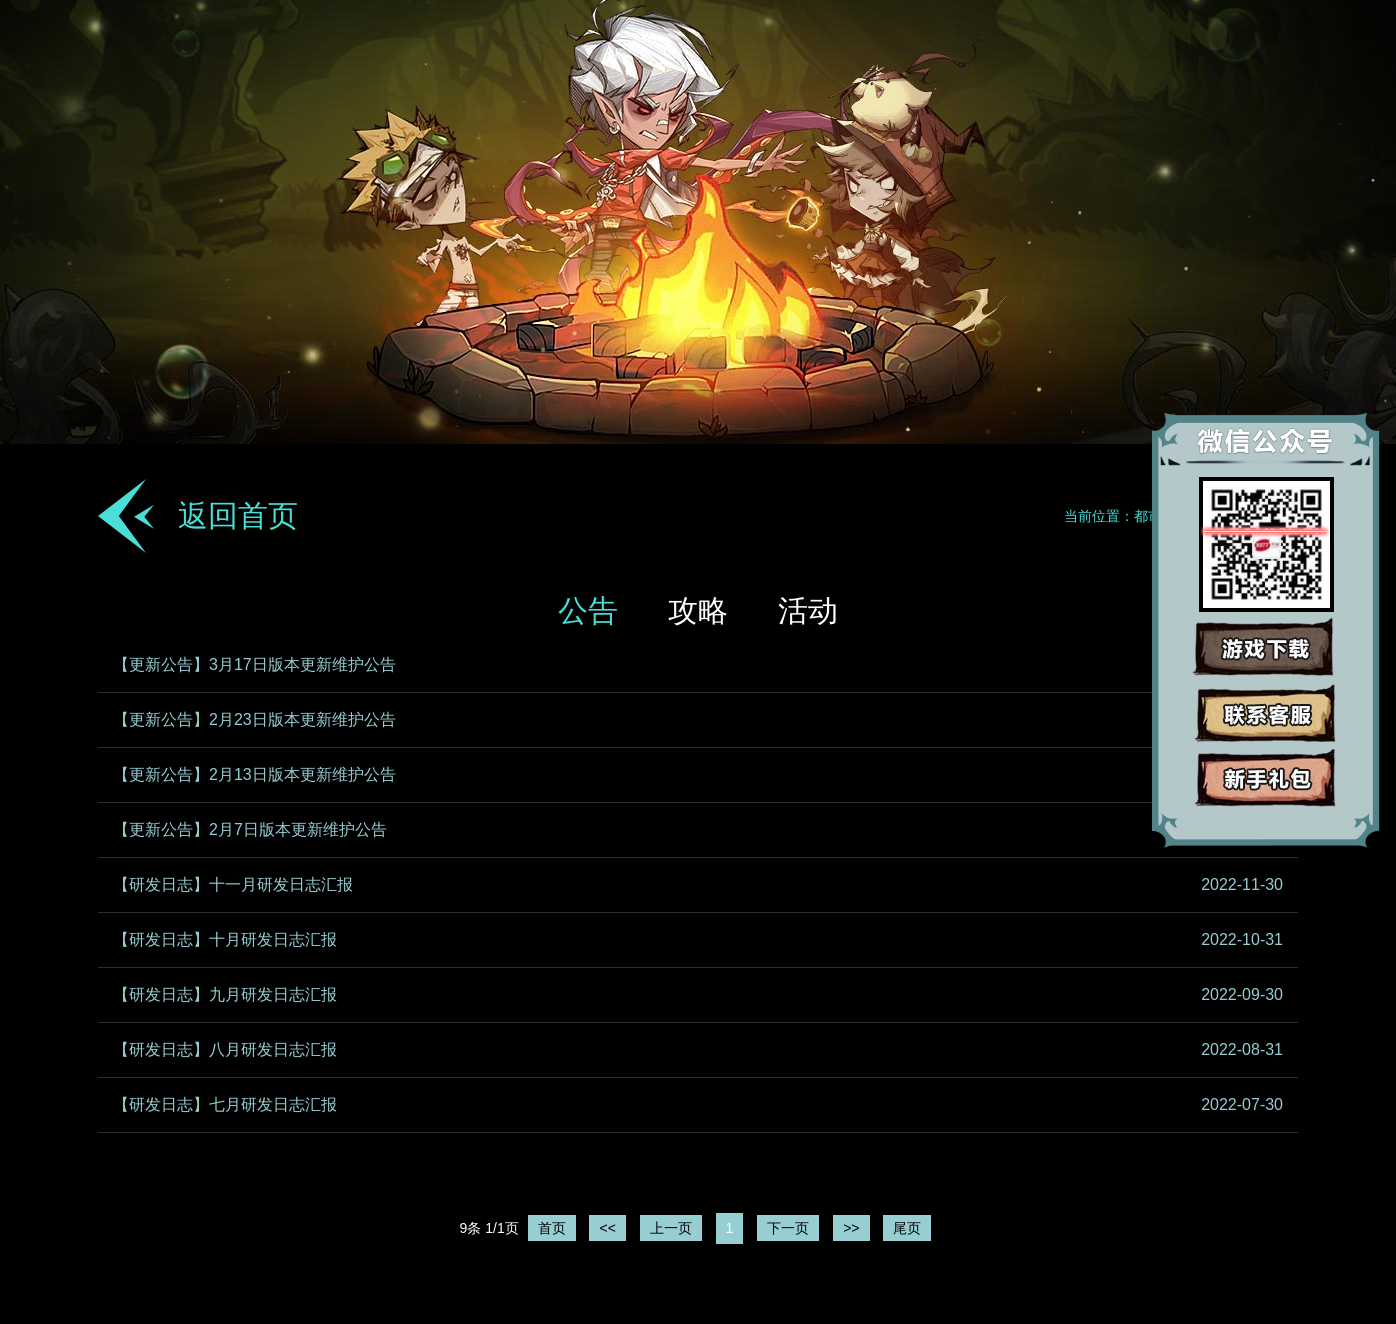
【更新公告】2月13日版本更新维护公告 (254, 774)
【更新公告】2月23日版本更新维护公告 (254, 719)
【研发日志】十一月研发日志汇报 (233, 884)
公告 (588, 610)
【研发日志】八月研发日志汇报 (225, 1049)
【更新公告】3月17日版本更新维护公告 (254, 664)
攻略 (698, 610)
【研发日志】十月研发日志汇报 (225, 939)
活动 (808, 610)
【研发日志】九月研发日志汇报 (225, 994)
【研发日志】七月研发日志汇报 (225, 1104)
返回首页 (238, 515)
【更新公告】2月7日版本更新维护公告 (250, 829)
